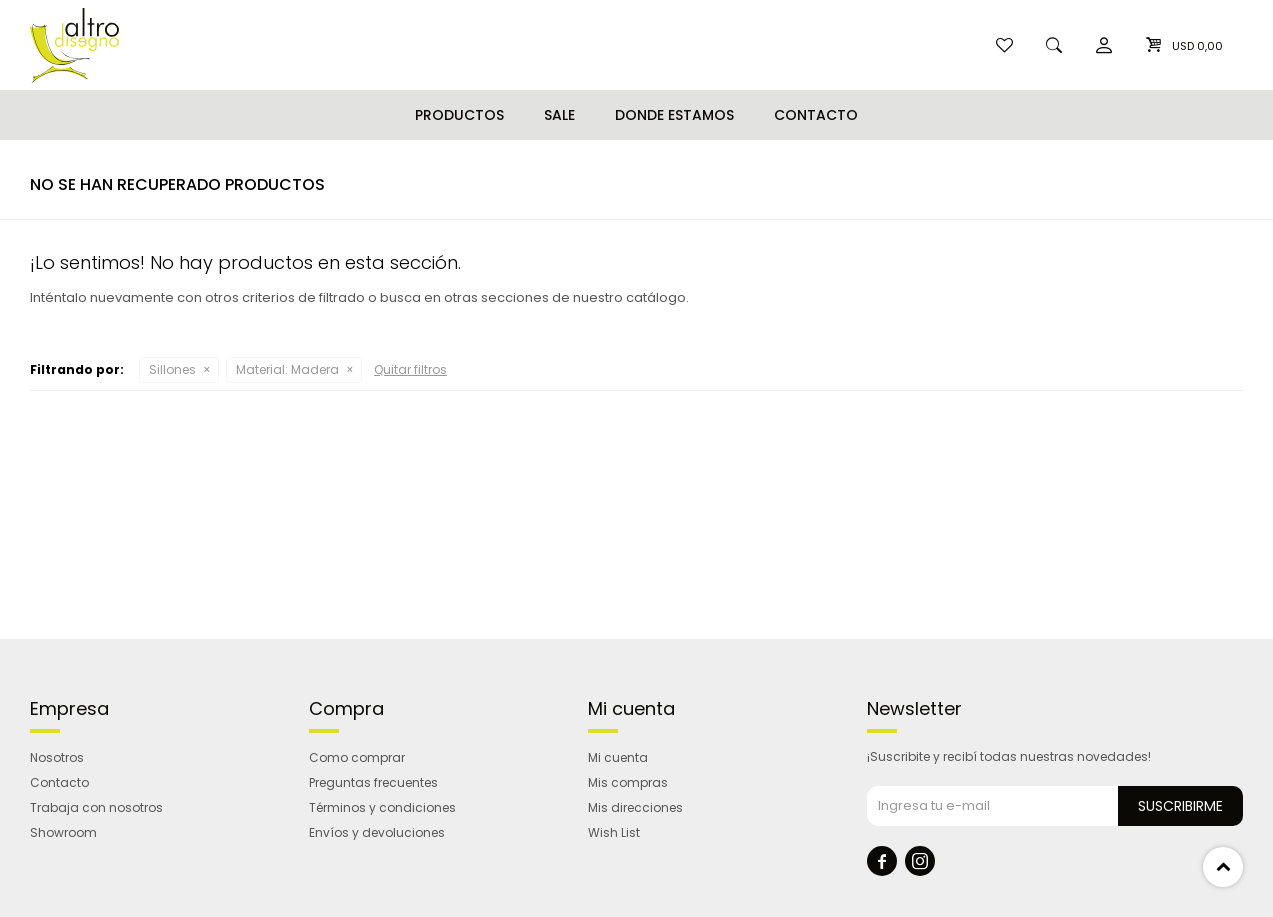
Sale (559, 115)
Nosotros (57, 757)
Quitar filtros (410, 369)
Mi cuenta (618, 757)
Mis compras (628, 782)
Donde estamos (674, 115)
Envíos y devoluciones (377, 832)
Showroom (63, 832)
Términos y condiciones (382, 807)
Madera (287, 369)
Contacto (816, 115)
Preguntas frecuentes (373, 782)
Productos (459, 115)
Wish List (614, 832)
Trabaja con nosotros (96, 807)
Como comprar (357, 757)
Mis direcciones (635, 807)
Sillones (172, 369)
